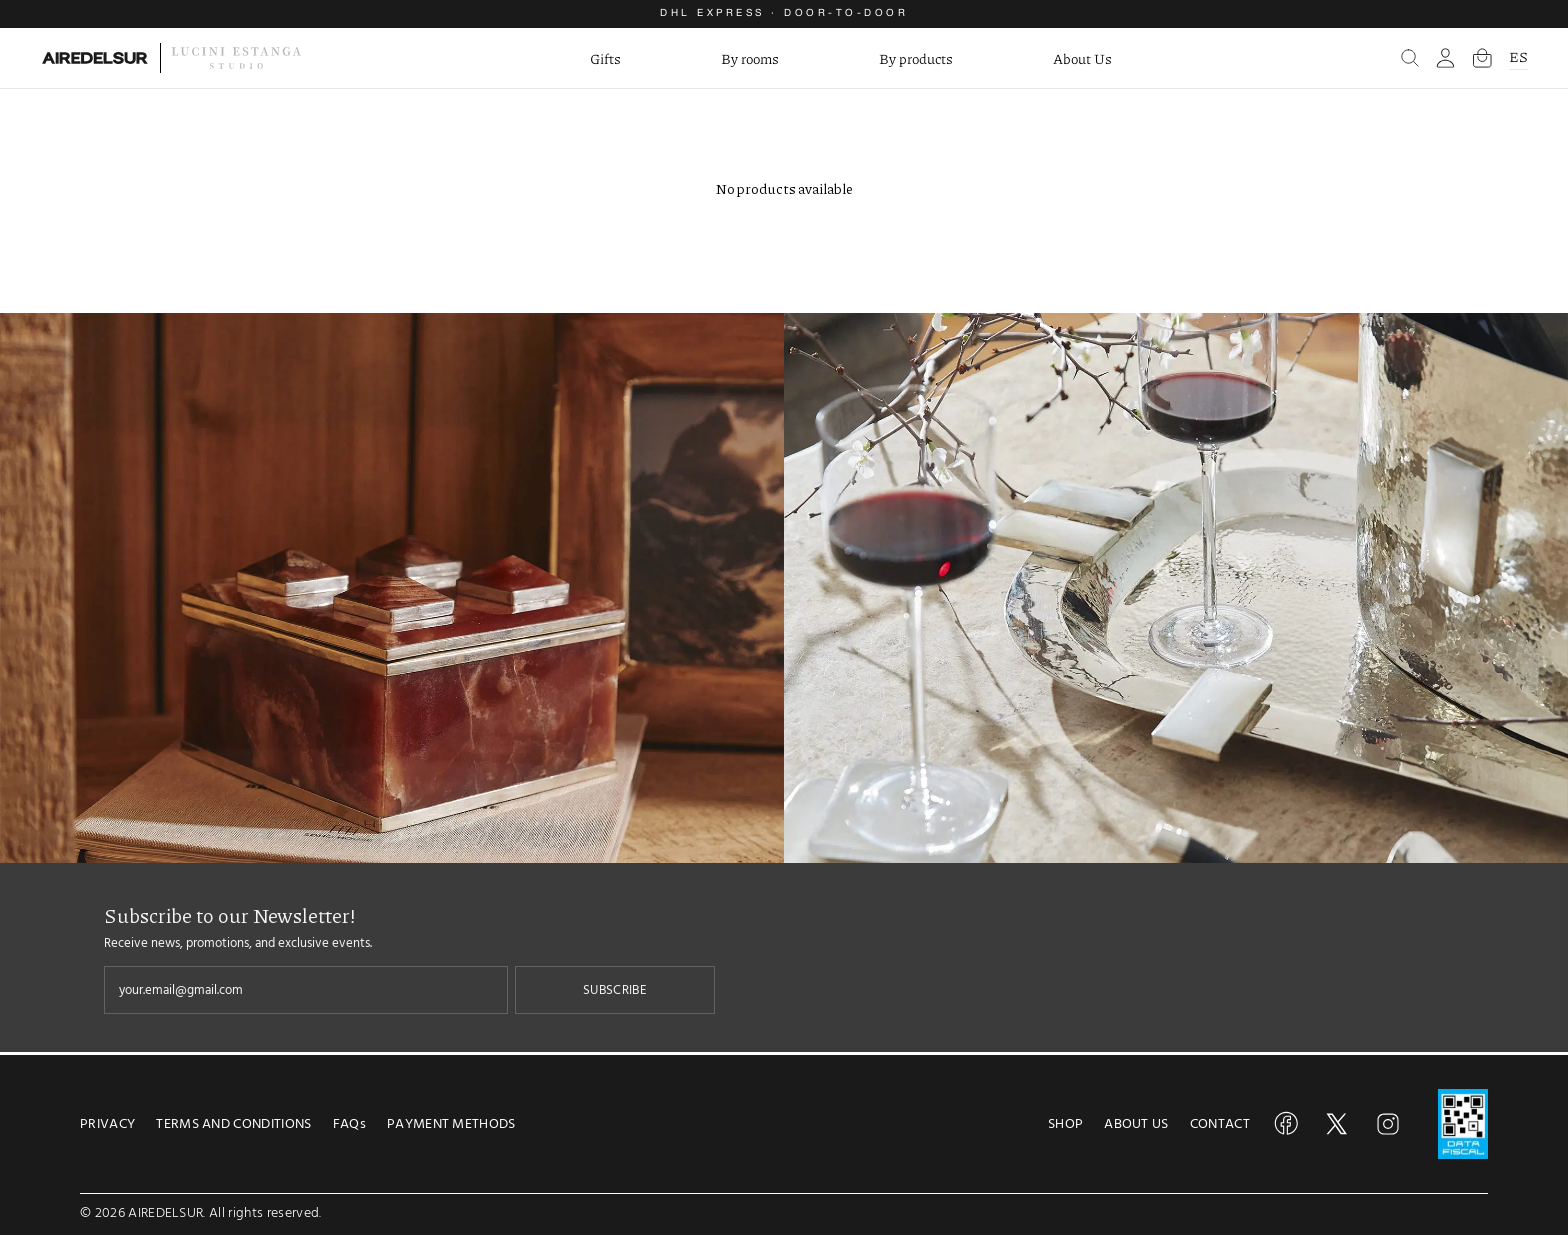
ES (1518, 56)
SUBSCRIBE (615, 990)
